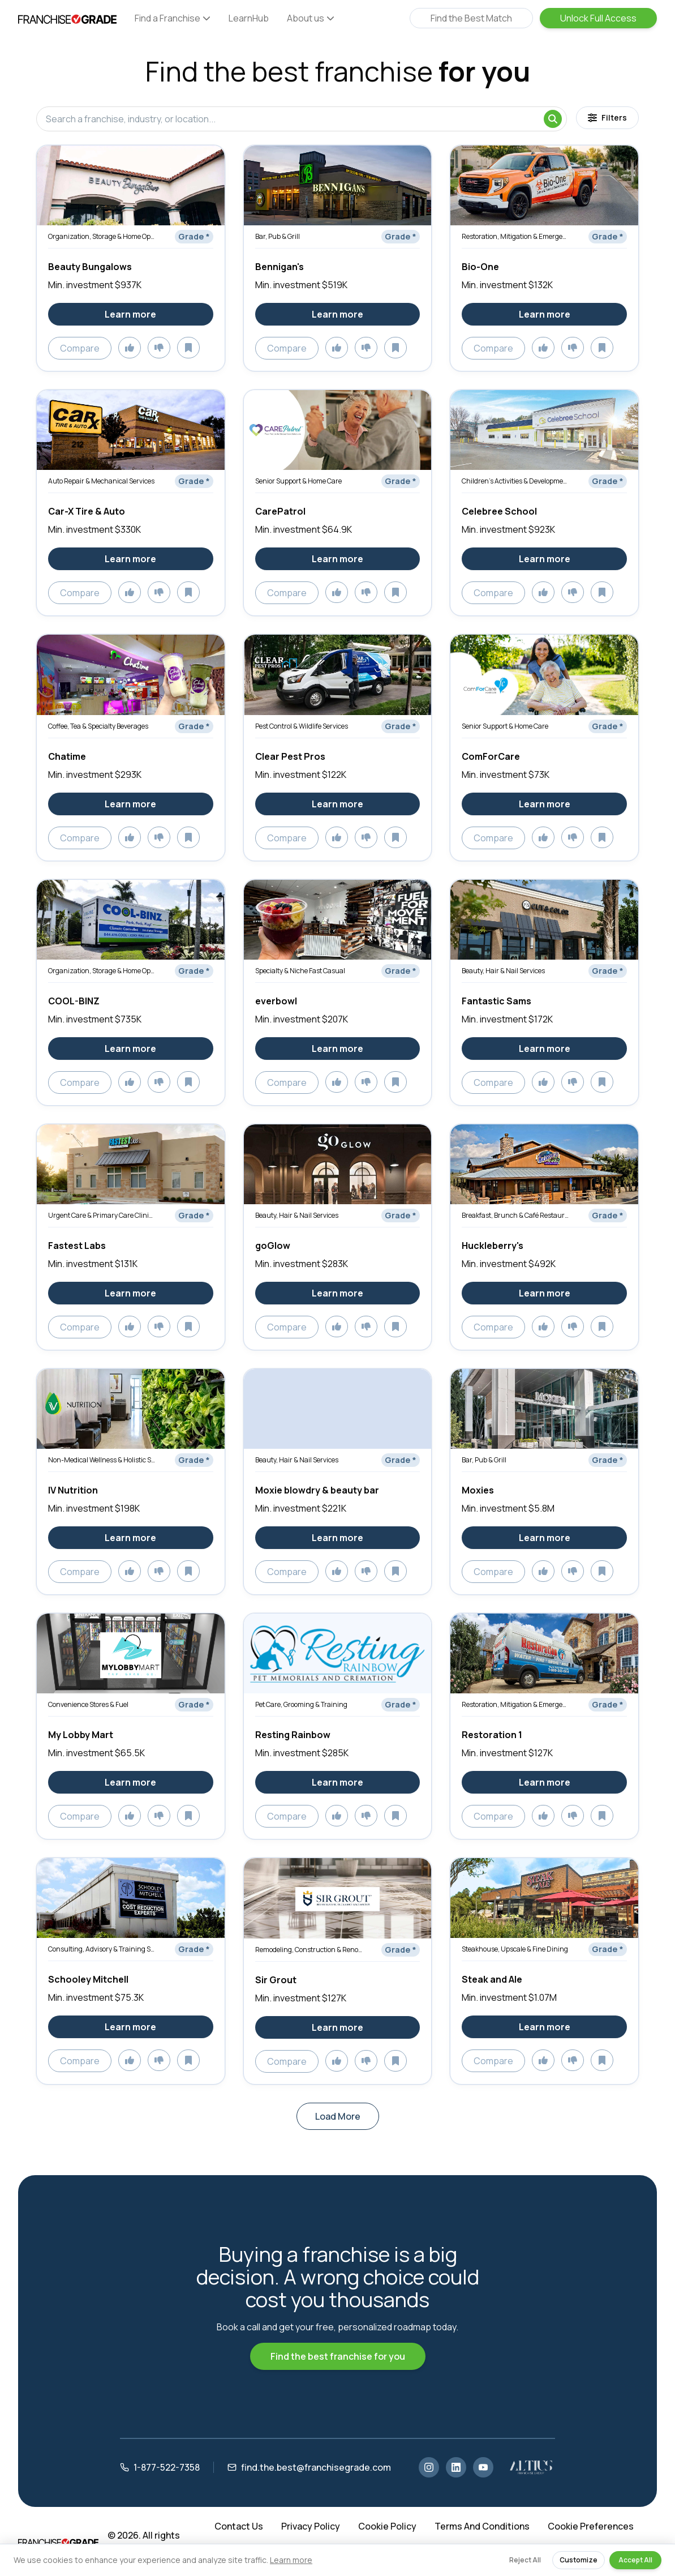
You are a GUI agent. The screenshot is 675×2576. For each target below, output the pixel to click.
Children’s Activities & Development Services (515, 481)
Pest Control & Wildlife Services (301, 726)
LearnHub (249, 18)
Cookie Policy (387, 2526)
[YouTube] (483, 2467)
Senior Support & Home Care (298, 481)
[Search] (552, 119)
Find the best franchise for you (337, 2356)
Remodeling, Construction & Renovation (309, 1949)
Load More (337, 2116)
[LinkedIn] (456, 2467)
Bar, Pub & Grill (277, 236)
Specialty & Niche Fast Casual (300, 970)
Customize (578, 2560)
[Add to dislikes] (159, 347)
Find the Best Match (471, 18)
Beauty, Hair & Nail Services (503, 970)
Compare (80, 348)
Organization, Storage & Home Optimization (102, 236)
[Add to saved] (188, 347)
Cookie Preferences (591, 2526)
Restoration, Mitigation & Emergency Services (515, 236)
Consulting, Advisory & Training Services (102, 1949)
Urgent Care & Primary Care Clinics (102, 1215)
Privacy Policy (310, 2526)
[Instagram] (429, 2467)
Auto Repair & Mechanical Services (101, 481)
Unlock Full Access (598, 18)
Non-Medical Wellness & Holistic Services (102, 1460)
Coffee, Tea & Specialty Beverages (98, 726)
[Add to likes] (129, 347)
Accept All (635, 2560)
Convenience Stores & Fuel (88, 1704)
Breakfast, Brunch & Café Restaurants (515, 1215)
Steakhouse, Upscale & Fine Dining (515, 1949)
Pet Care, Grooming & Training (301, 1704)
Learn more (291, 2559)
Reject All (525, 2560)
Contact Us (238, 2526)
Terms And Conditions (482, 2526)
